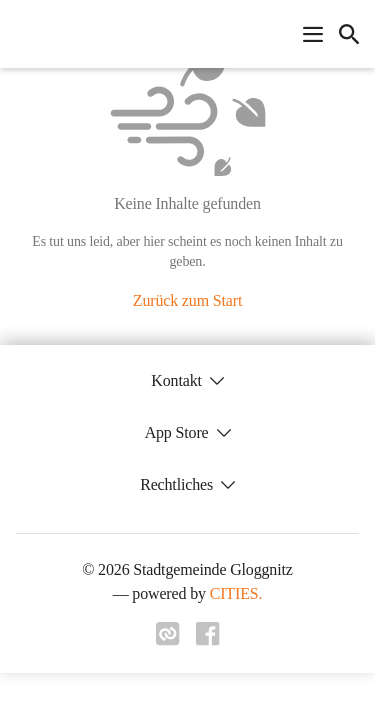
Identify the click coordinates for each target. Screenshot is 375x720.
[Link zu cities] (168, 640)
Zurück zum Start (187, 300)
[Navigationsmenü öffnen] (313, 34)
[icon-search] (349, 34)
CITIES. (236, 593)
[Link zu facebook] (208, 640)
